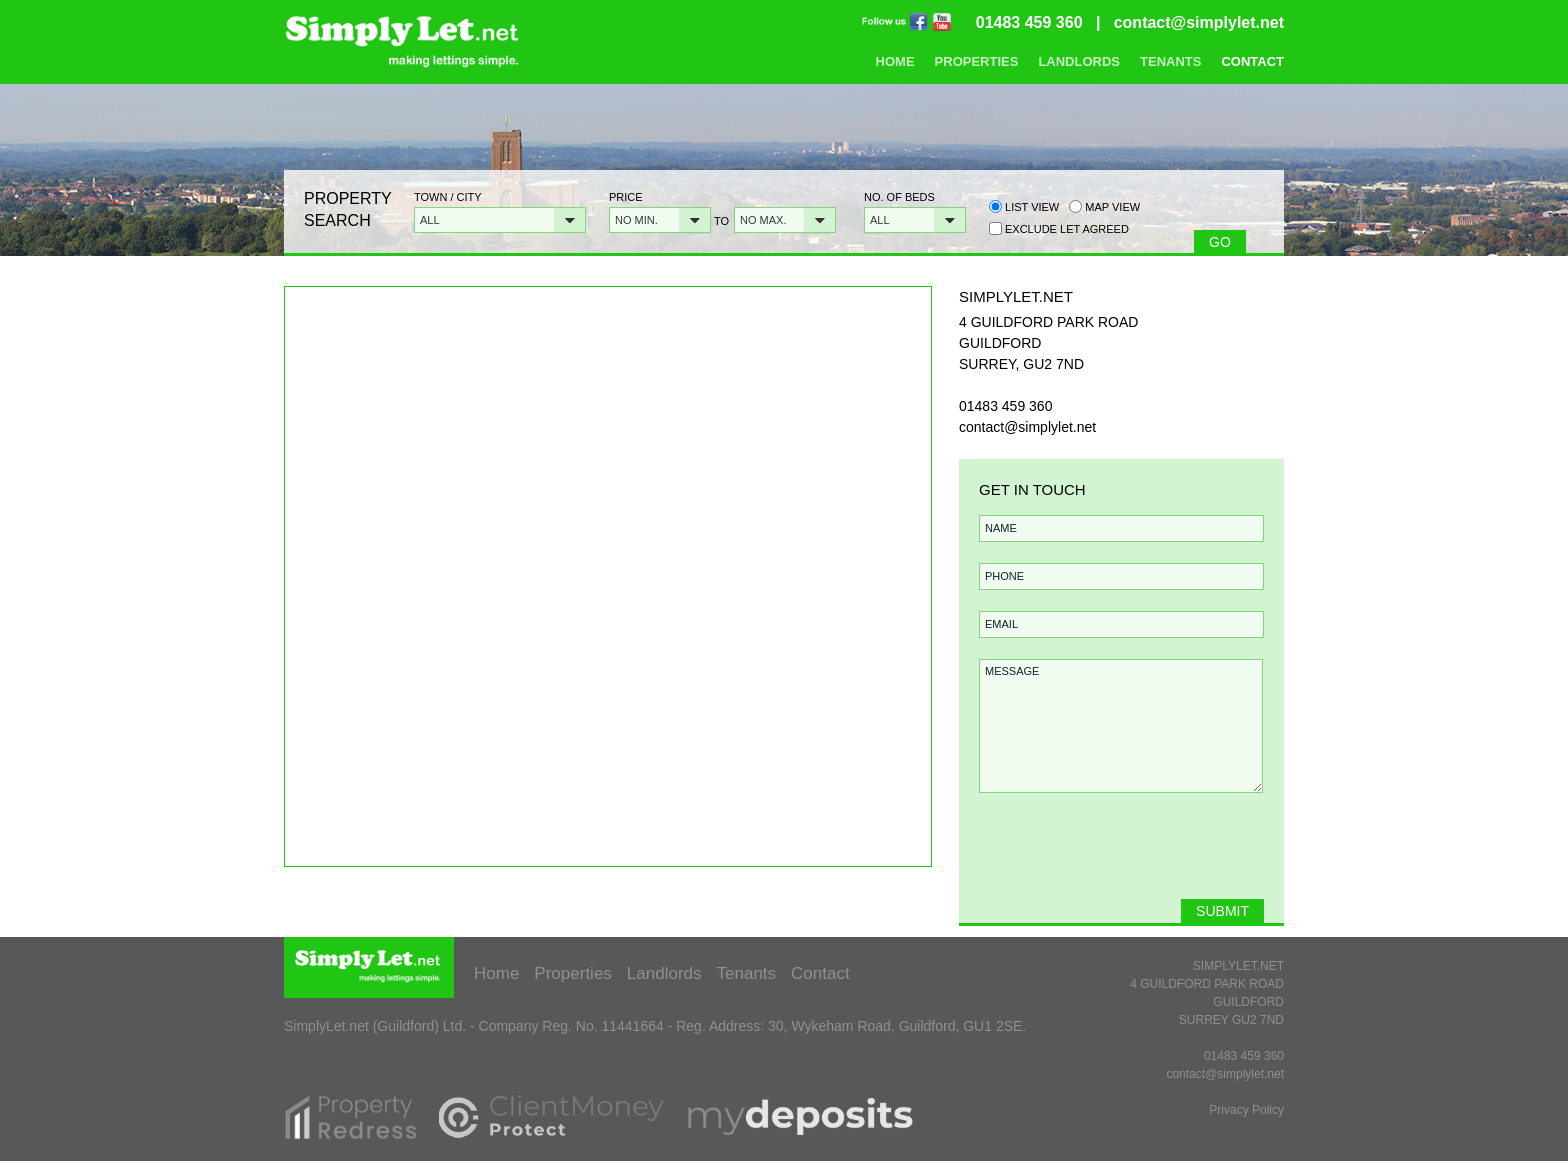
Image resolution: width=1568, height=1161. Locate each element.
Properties (977, 62)
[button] (500, 220)
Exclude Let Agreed (1067, 229)
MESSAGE (1121, 726)
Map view (1104, 206)
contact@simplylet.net (1199, 22)
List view (1024, 206)
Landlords (1079, 62)
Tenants (1170, 62)
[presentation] (1119, 856)
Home (895, 62)
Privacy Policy (1246, 1110)
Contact (1252, 62)
